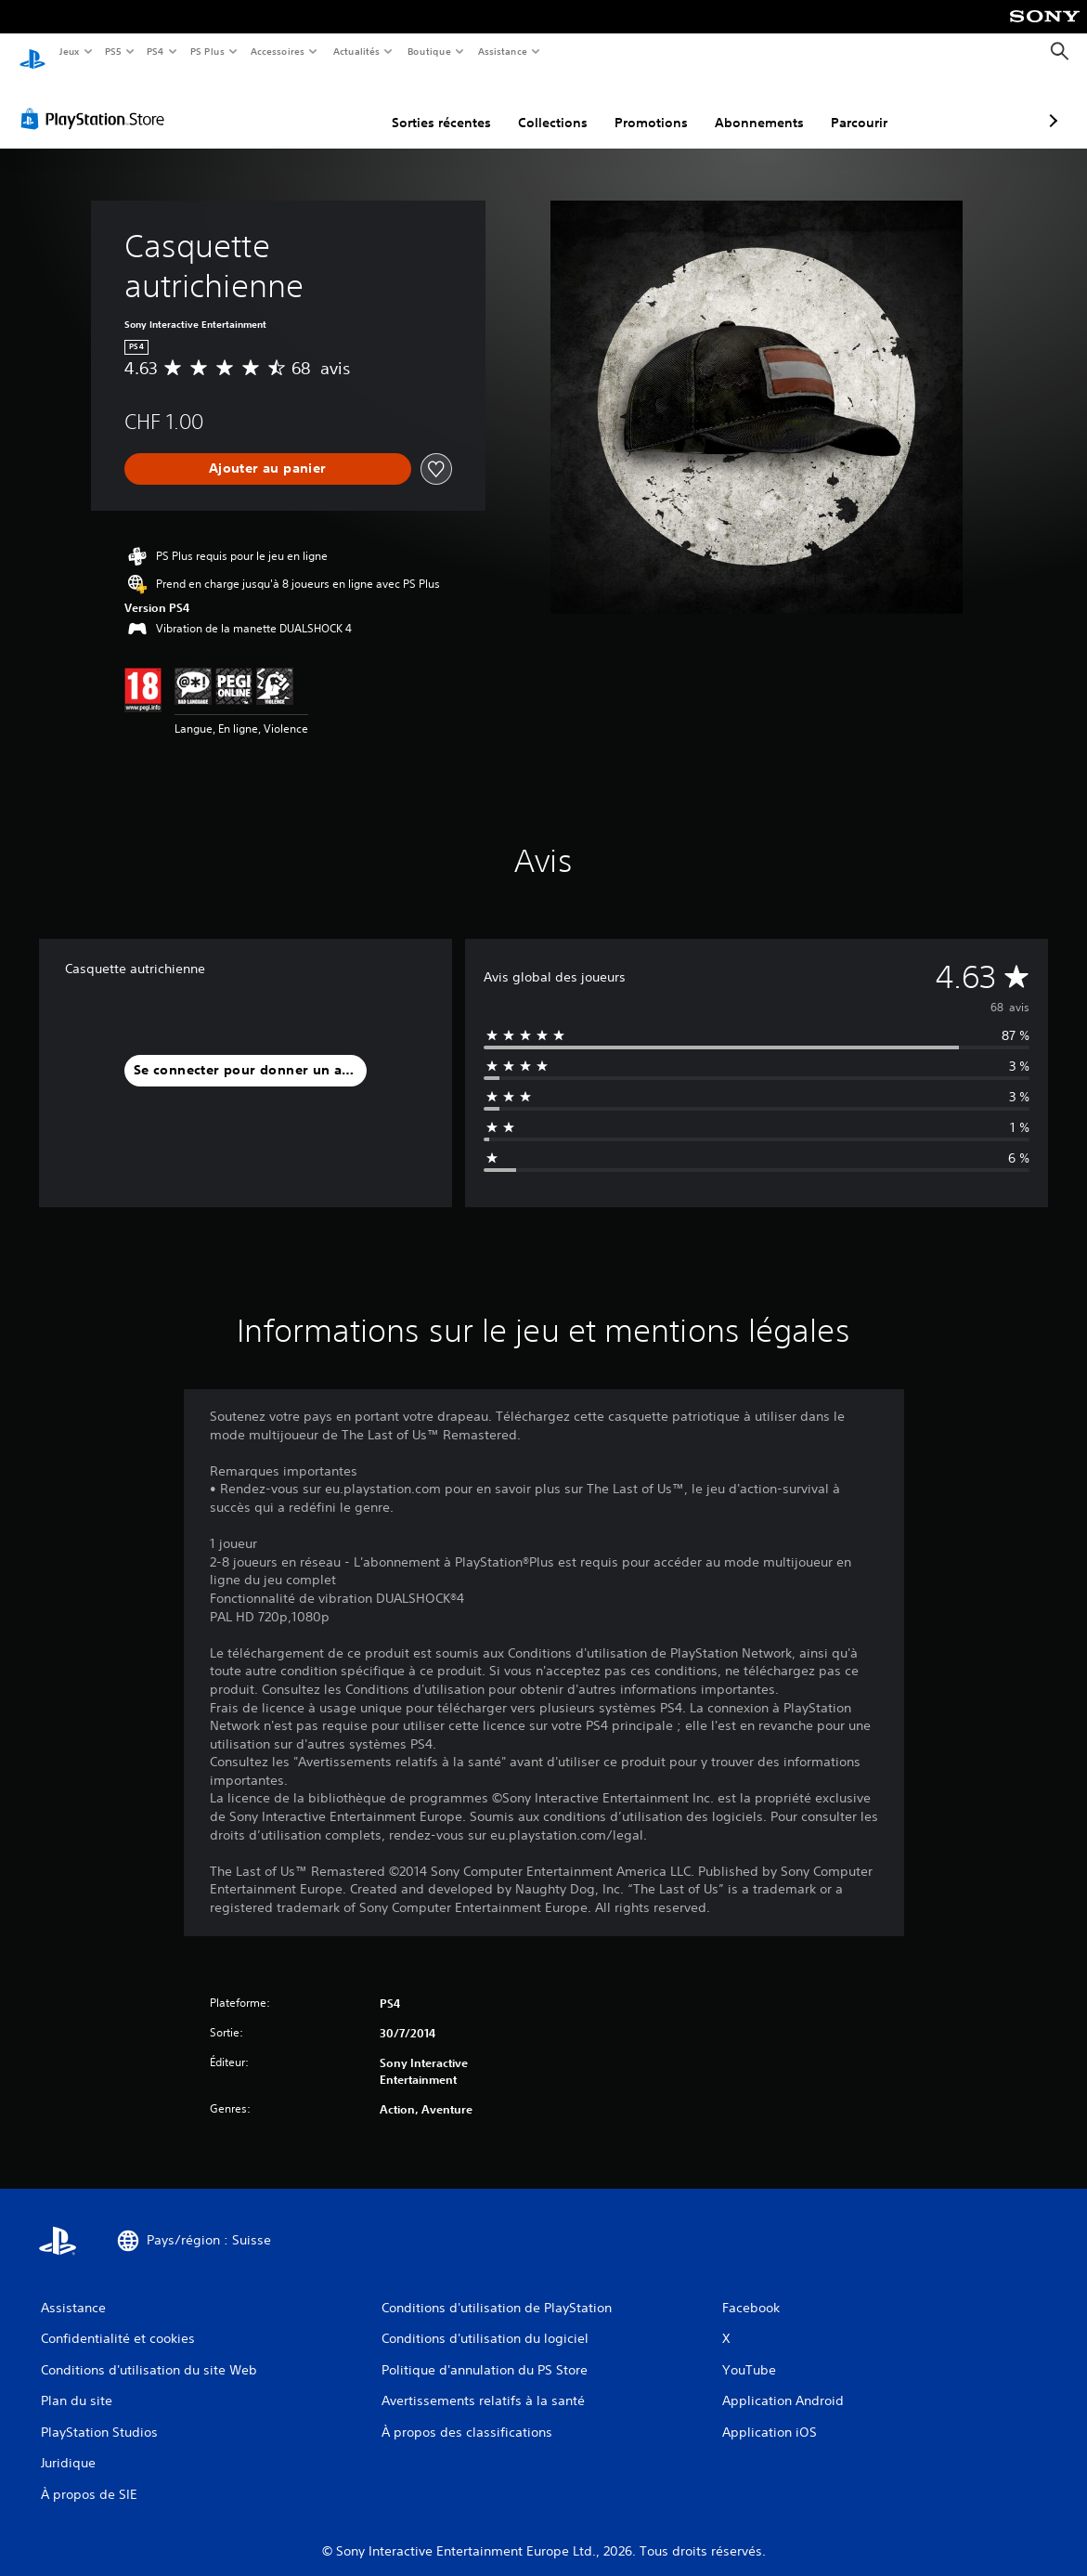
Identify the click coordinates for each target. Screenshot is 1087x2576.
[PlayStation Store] (96, 101)
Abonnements (660, 105)
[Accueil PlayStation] (32, 52)
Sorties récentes (343, 105)
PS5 (114, 51)
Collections (454, 105)
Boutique (428, 51)
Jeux (69, 51)
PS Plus (207, 51)
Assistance (502, 51)
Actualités (356, 51)
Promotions (552, 105)
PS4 (156, 51)
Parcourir (760, 105)
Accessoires (277, 51)
